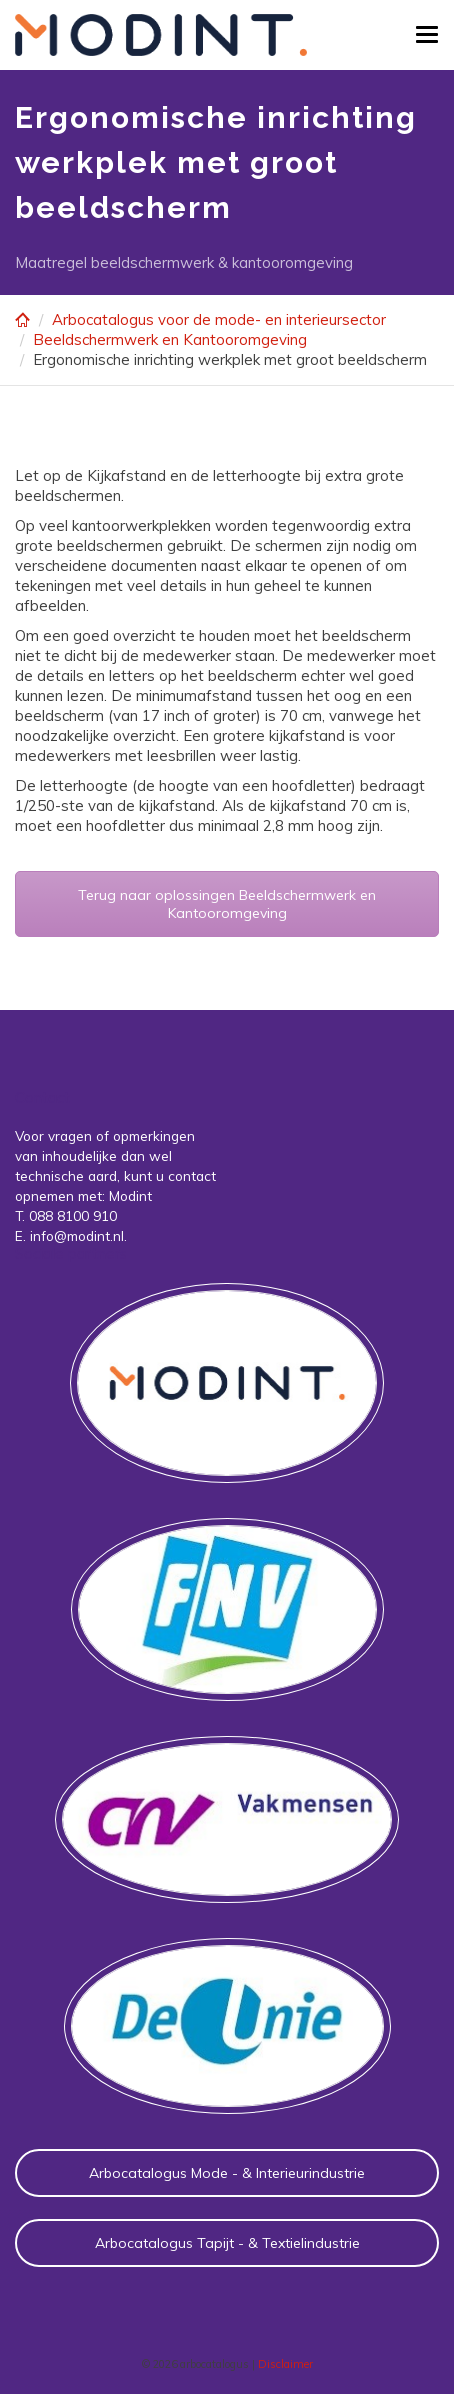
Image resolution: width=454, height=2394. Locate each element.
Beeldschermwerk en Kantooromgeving (170, 339)
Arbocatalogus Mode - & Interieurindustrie (227, 2173)
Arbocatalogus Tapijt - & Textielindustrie (227, 2243)
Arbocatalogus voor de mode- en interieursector (219, 319)
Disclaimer (285, 2364)
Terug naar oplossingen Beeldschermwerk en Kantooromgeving (227, 904)
